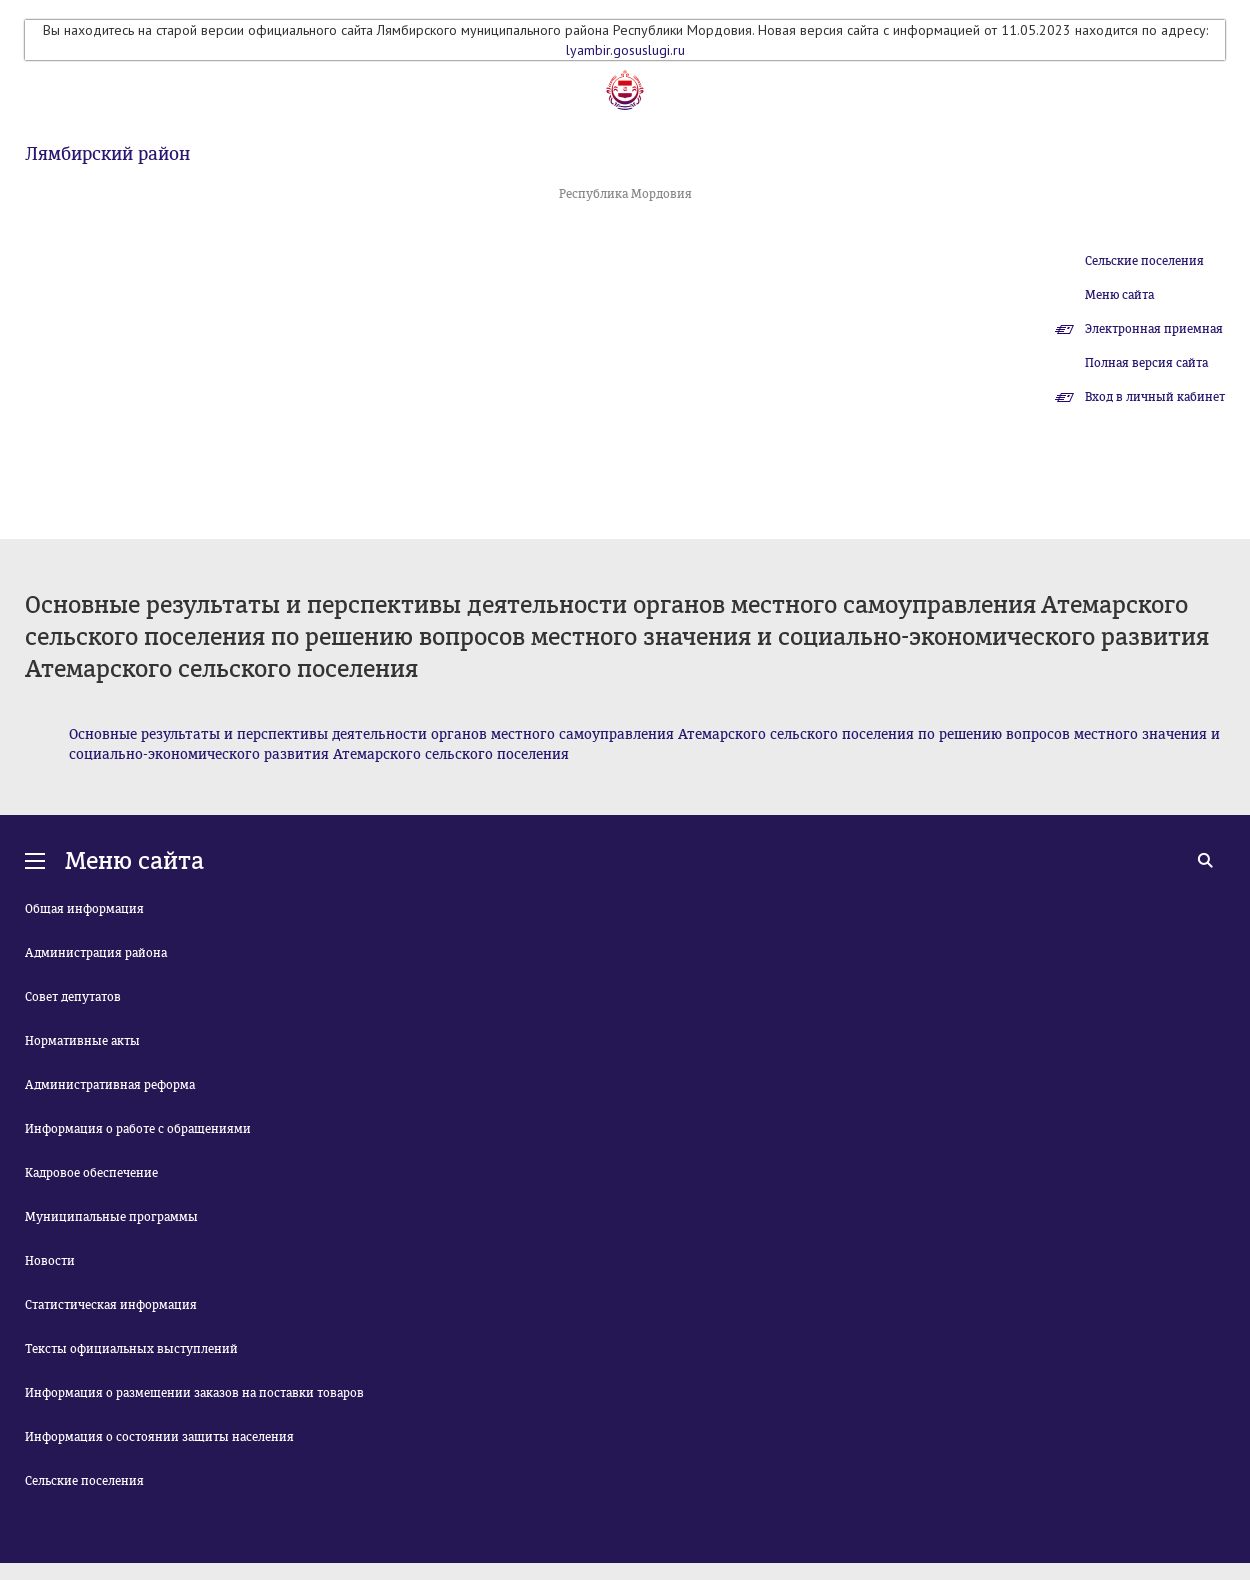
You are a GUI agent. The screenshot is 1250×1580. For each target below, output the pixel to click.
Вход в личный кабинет (1155, 397)
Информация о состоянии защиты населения (159, 1437)
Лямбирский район (107, 154)
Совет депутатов (73, 997)
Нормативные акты (82, 1041)
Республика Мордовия (625, 194)
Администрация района (96, 953)
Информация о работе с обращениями (138, 1129)
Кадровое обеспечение (91, 1173)
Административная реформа (110, 1085)
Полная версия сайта (1146, 363)
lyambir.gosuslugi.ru (625, 50)
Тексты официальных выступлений (131, 1349)
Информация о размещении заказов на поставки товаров (194, 1393)
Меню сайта (1119, 295)
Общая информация (84, 909)
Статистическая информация (111, 1305)
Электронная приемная (1154, 329)
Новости (50, 1261)
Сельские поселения (1144, 261)
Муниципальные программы (111, 1217)
